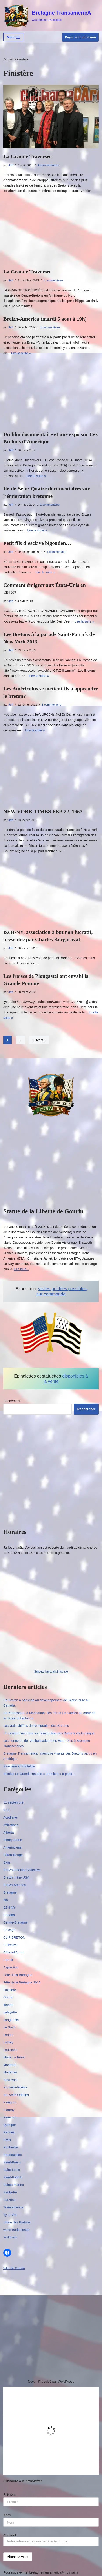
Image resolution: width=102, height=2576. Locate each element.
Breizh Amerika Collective (22, 1870)
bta (5, 1900)
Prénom (9, 2494)
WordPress (66, 2381)
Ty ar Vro (9, 2215)
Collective (10, 1945)
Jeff (10, 165)
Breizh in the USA (16, 1877)
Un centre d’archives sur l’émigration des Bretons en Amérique (49, 1733)
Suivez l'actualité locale (51, 1671)
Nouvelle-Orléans (16, 2095)
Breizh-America (14, 1885)
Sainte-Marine (13, 2185)
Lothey (8, 2042)
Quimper (9, 2125)
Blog (6, 1862)
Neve (32, 2381)
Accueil (8, 59)
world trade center (16, 2230)
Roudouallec (12, 2155)
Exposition (10, 1967)
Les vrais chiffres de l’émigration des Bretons (36, 1725)
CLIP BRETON (14, 1937)
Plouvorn (9, 2117)
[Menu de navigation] (13, 37)
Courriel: (51, 2539)
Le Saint (9, 2027)
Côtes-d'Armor (13, 1952)
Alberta (8, 1832)
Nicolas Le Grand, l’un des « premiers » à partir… (39, 1774)
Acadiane (10, 1817)
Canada (9, 1915)
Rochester (10, 2147)
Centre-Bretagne (15, 1922)
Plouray (9, 2110)
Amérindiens (12, 1847)
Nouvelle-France (15, 2087)
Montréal (9, 2065)
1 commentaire (53, 280)
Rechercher (11, 1401)
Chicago (9, 1930)
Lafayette (10, 2012)
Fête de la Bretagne (17, 1975)
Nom (7, 2515)
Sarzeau (9, 2200)
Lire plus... (21, 1269)
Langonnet (11, 2020)
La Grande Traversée (27, 156)
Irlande (8, 2005)
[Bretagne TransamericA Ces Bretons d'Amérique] (47, 15)
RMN (7, 2140)
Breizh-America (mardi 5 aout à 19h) (45, 319)
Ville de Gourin (14, 2268)
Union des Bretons (16, 2222)
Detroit (8, 1960)
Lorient (8, 2035)
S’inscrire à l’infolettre (19, 1766)
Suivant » (39, 1040)
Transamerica (13, 2207)
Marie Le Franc (14, 2057)
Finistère (9, 1990)
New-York (10, 2080)
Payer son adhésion (80, 37)
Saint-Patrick (12, 2177)
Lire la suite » (21, 353)
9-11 (6, 1810)
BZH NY (9, 1907)
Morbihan (10, 2072)
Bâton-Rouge (13, 1855)
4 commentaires (48, 165)
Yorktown (10, 2237)
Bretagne (10, 1892)
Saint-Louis (11, 2170)
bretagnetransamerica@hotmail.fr (53, 2572)
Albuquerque (12, 1840)
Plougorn (9, 2102)
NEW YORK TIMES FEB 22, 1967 (42, 811)
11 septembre (13, 1802)
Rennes (9, 2132)
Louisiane (10, 2050)
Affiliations (10, 1825)
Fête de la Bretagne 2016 (21, 1982)
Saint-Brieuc (12, 2162)
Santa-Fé (10, 2192)
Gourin (8, 1997)
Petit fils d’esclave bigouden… (37, 543)
